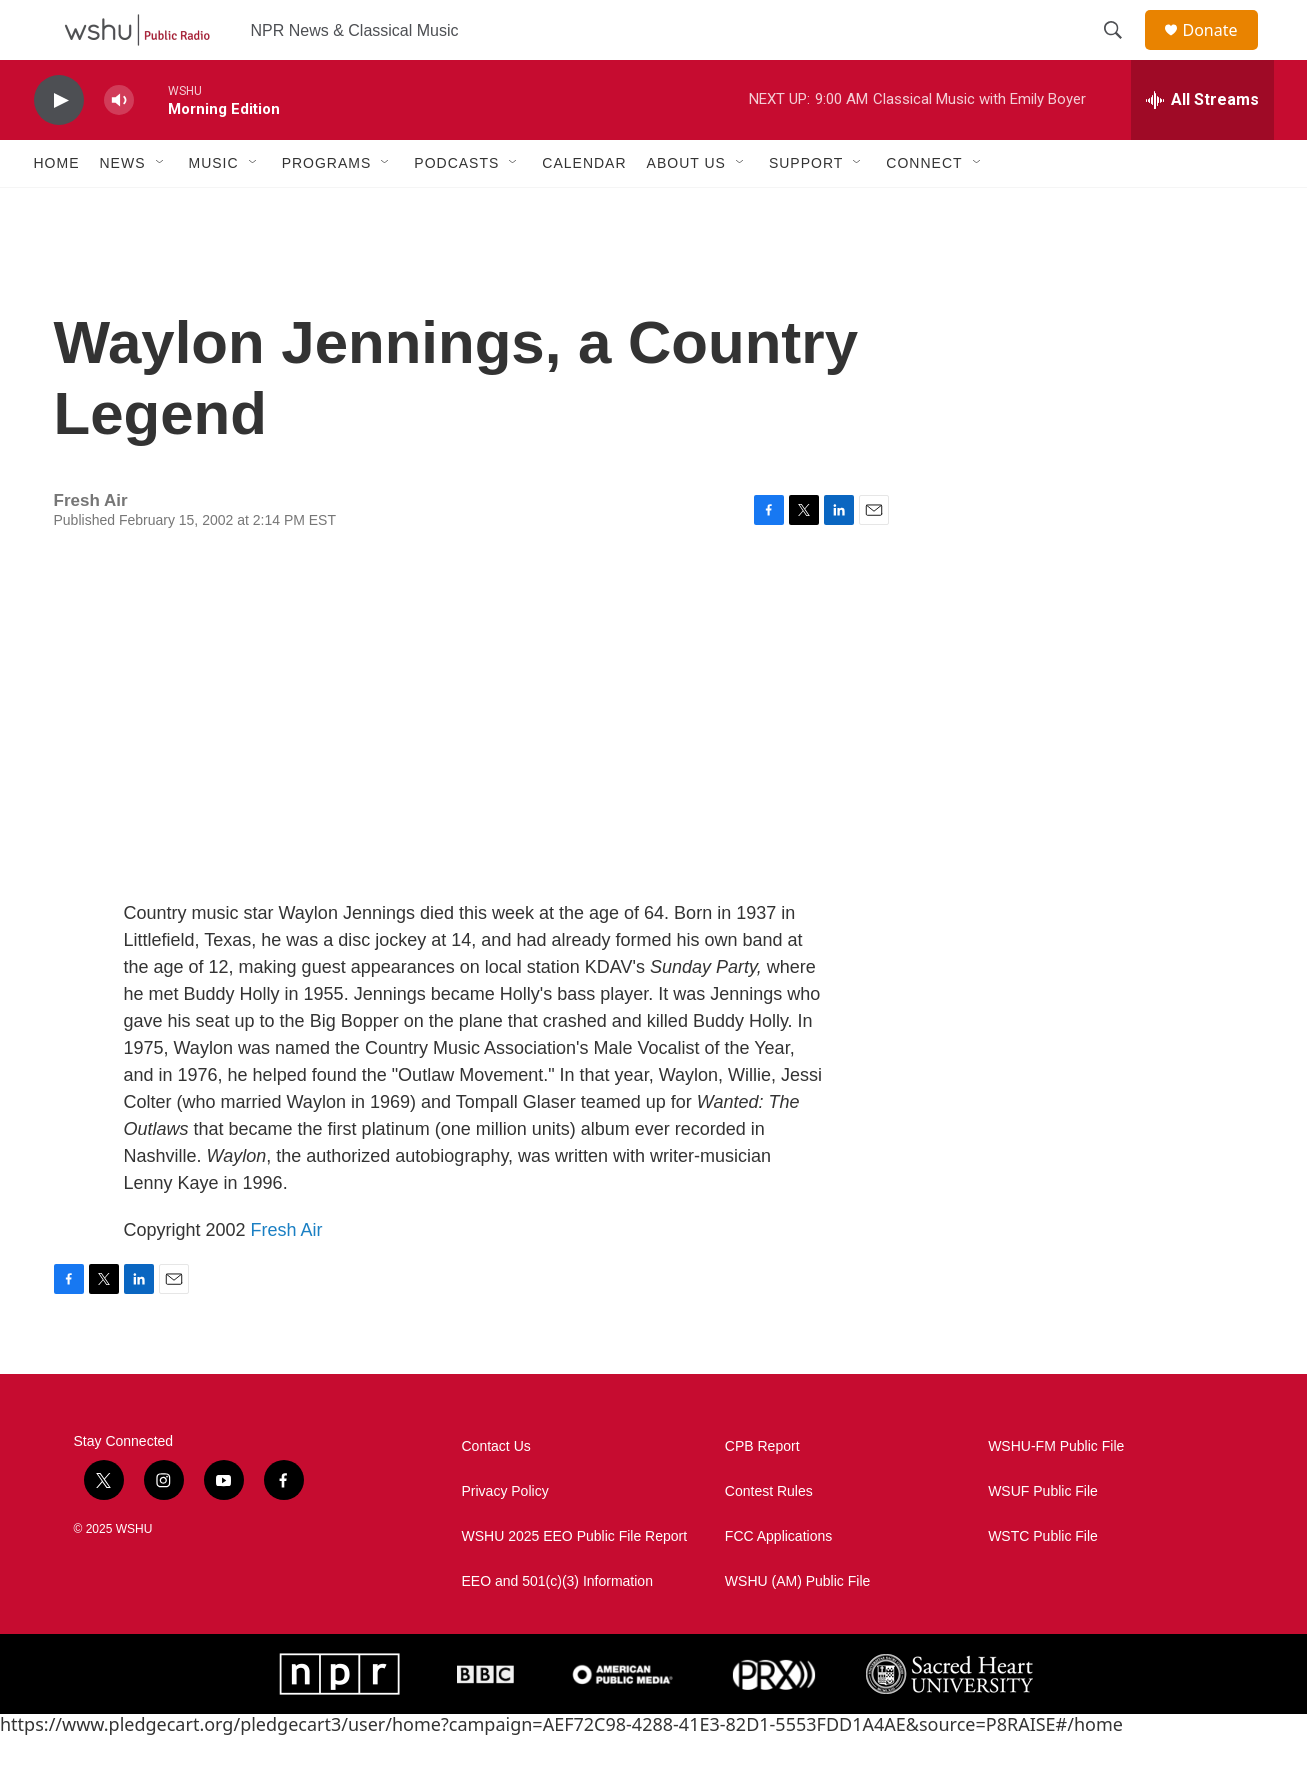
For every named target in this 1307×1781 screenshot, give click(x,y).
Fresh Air (287, 1275)
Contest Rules (769, 1536)
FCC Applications (778, 1581)
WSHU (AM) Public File (797, 1626)
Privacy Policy (505, 1536)
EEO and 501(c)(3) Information (557, 1626)
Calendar (584, 208)
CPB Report (762, 1491)
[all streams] (1202, 145)
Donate (1223, 52)
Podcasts (456, 208)
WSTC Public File (1043, 1581)
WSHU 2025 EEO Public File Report (575, 1581)
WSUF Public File (1043, 1536)
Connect (924, 208)
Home (57, 208)
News (123, 208)
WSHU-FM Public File (1056, 1491)
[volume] (119, 145)
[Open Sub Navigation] (161, 208)
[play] (59, 145)
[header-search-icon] (1123, 53)
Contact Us (496, 1491)
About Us (686, 208)
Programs (327, 208)
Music (214, 208)
